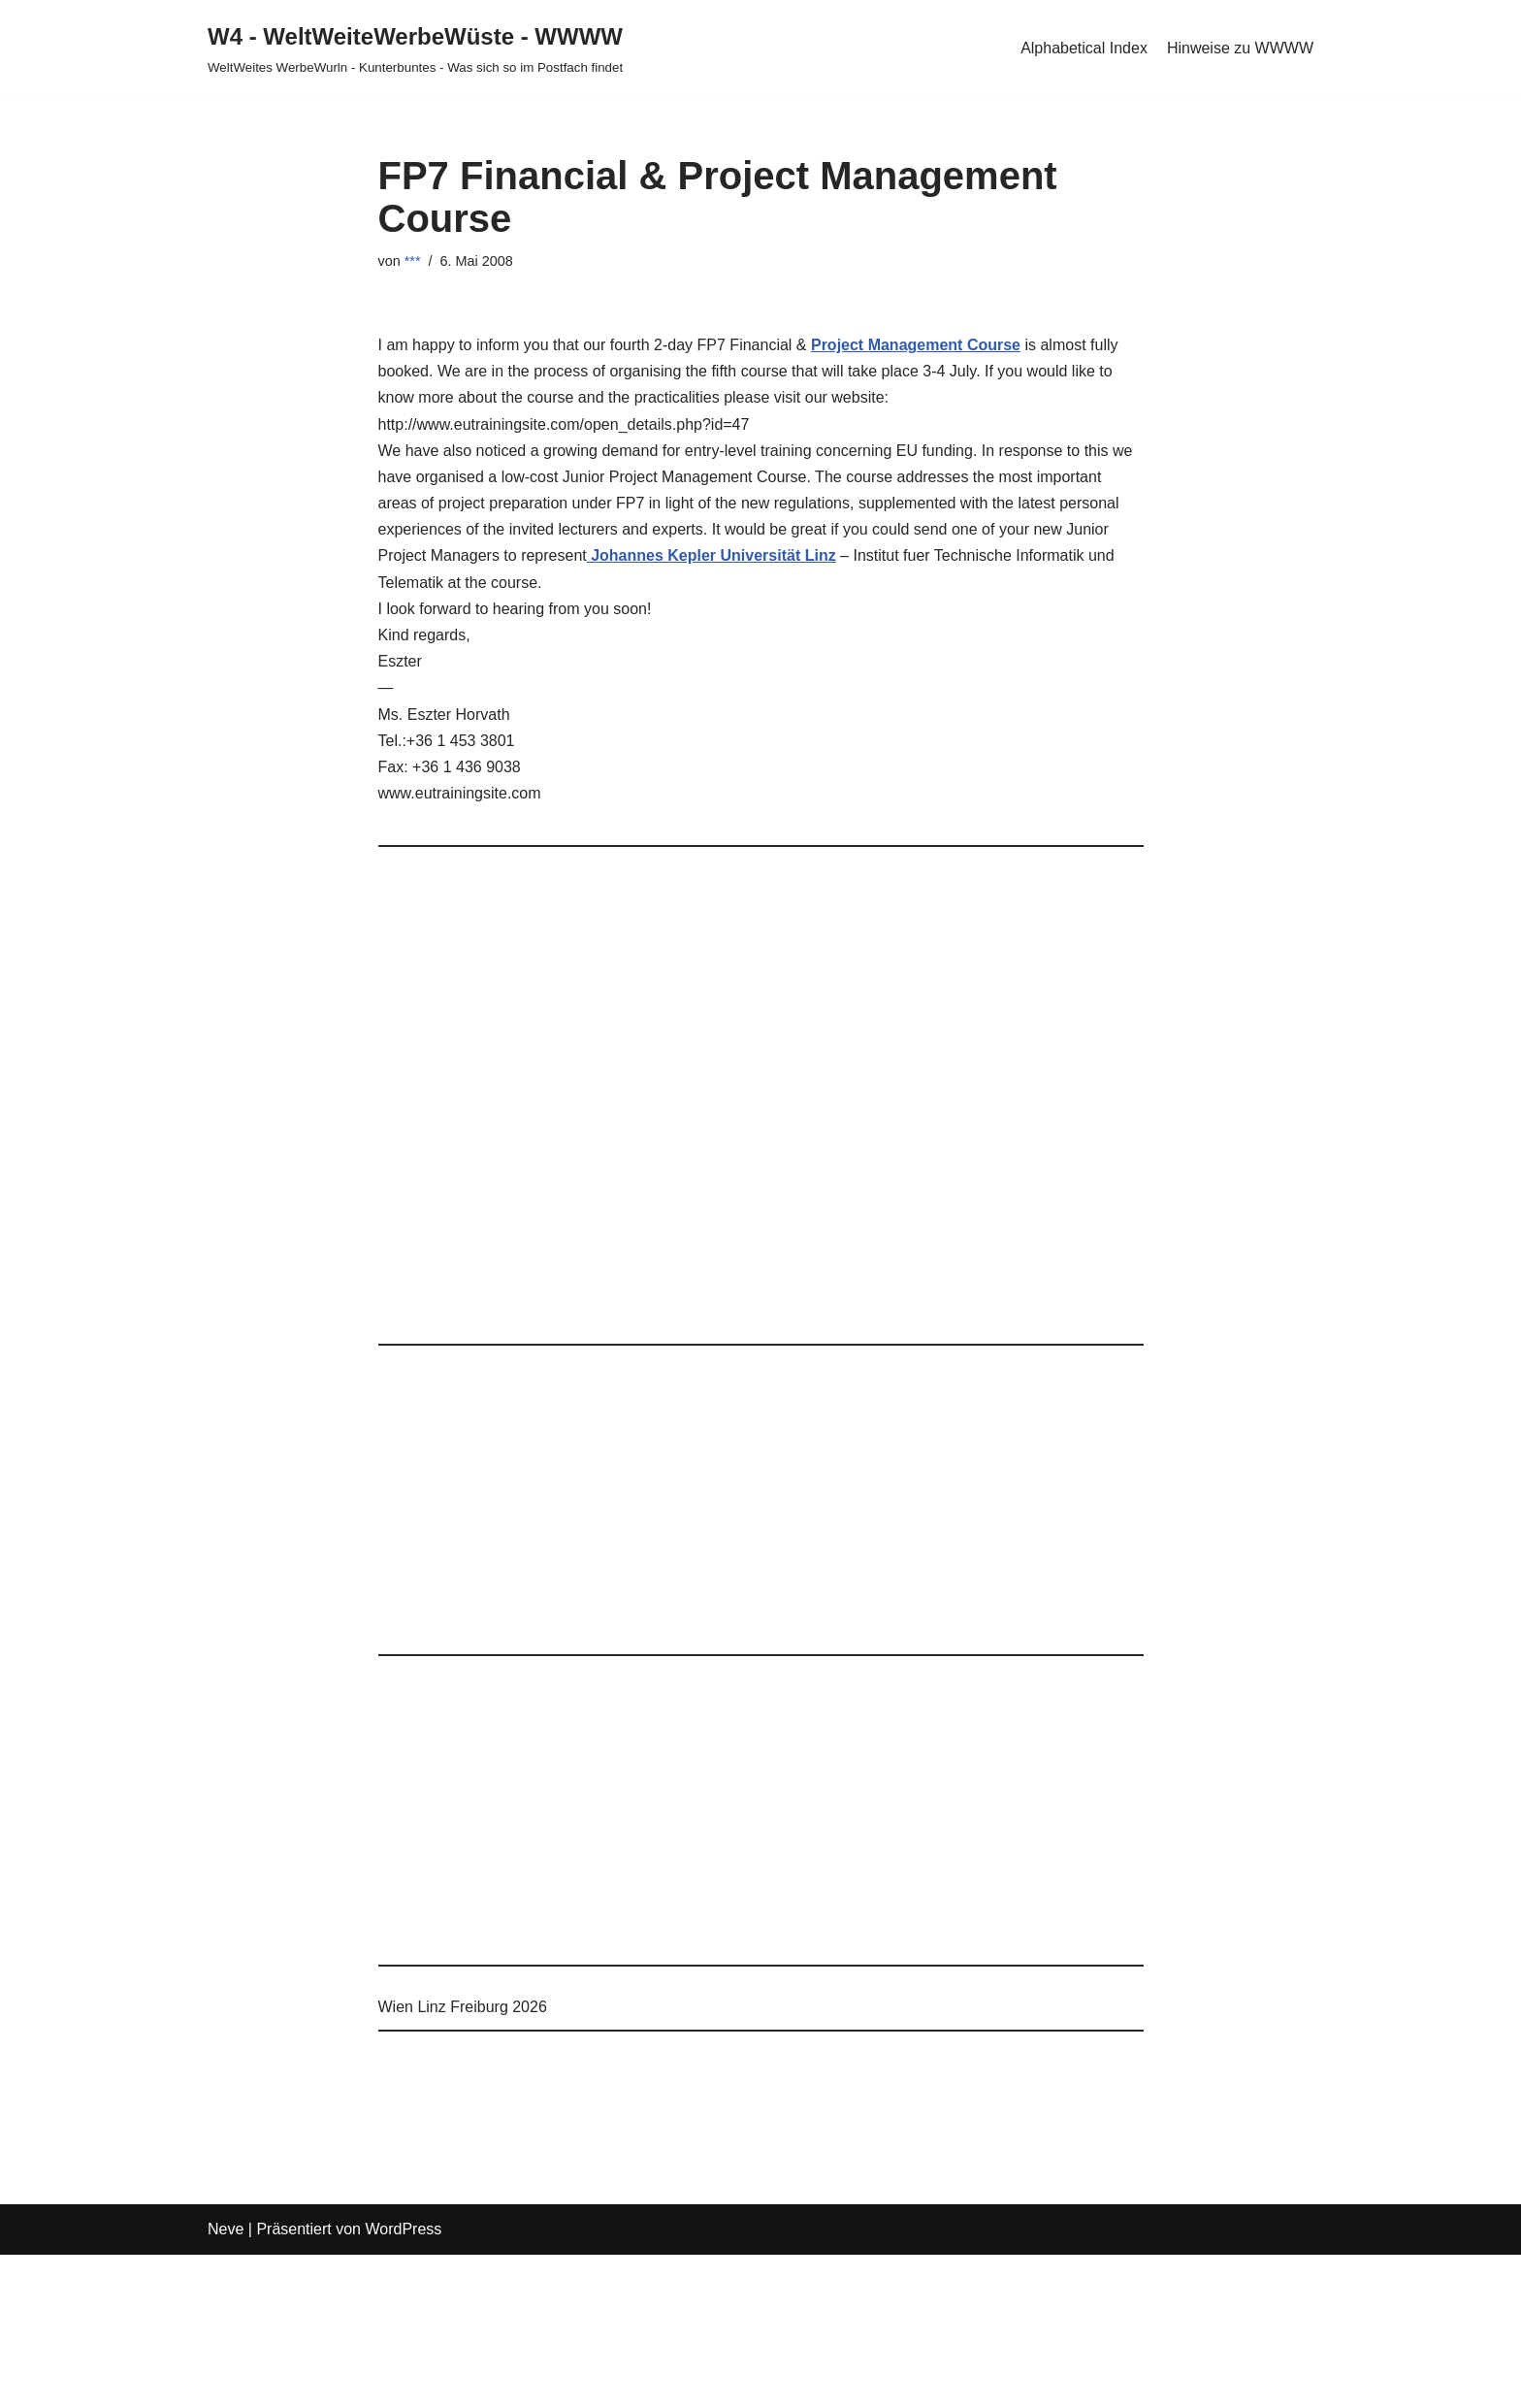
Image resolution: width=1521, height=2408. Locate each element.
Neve (225, 2229)
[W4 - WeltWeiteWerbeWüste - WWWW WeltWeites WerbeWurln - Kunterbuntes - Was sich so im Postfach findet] (415, 48)
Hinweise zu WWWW (1240, 48)
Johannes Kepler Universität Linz (711, 555)
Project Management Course (915, 345)
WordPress (403, 2229)
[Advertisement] (761, 1104)
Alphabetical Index (1084, 48)
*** (413, 261)
